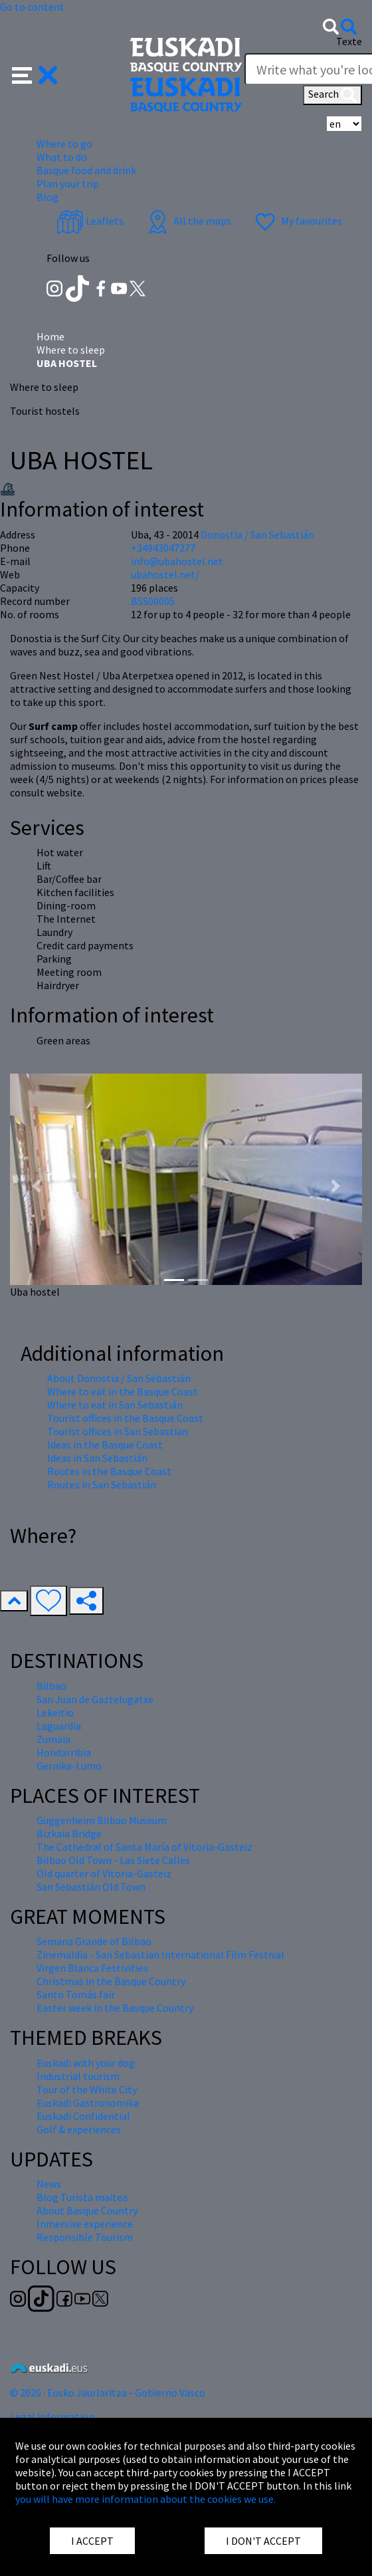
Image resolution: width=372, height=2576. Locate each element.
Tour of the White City (87, 2089)
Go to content (32, 6)
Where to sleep (71, 349)
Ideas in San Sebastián (97, 1457)
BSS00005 (153, 601)
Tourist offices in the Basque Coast (125, 1418)
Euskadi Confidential (83, 2116)
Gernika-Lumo (69, 1765)
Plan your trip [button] (68, 183)
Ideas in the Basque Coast (105, 1444)
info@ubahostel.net (177, 561)
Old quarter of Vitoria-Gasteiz (104, 1873)
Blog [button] (47, 196)
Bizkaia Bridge (69, 1833)
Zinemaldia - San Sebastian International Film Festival (160, 1954)
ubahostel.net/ (165, 574)
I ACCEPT (92, 2540)
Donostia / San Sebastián (257, 534)
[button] (35, 73)
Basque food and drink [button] (86, 170)
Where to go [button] (64, 143)
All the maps (187, 220)
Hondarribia (64, 1752)
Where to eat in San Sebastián (115, 1404)
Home (50, 336)
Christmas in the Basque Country (111, 1981)
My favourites (297, 220)
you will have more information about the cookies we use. (145, 2499)
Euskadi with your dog (86, 2062)
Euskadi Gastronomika (88, 2102)
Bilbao (51, 1686)
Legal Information (52, 2416)
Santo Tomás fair (76, 1994)
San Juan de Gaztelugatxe (95, 1699)
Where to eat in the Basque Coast (122, 1391)
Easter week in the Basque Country (115, 2007)
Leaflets (90, 220)
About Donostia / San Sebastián (119, 1378)
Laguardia (59, 1725)
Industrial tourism (78, 2076)
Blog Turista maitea (82, 2197)
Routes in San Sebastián (101, 1484)
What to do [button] (62, 157)
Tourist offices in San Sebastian (117, 1431)
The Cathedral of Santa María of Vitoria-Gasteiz (144, 1846)
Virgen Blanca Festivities (92, 1967)
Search (332, 95)
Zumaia (53, 1739)
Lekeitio (55, 1712)
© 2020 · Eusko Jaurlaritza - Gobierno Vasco (107, 2392)
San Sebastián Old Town (91, 1886)
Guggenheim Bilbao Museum (102, 1820)
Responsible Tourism (85, 2237)
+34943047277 (163, 547)
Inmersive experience (85, 2223)
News (49, 2183)
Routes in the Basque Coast (109, 1471)
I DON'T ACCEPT (263, 2540)
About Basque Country (87, 2210)
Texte (349, 41)
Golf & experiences (79, 2129)
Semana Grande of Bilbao (94, 1941)
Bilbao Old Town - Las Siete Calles (113, 1860)
